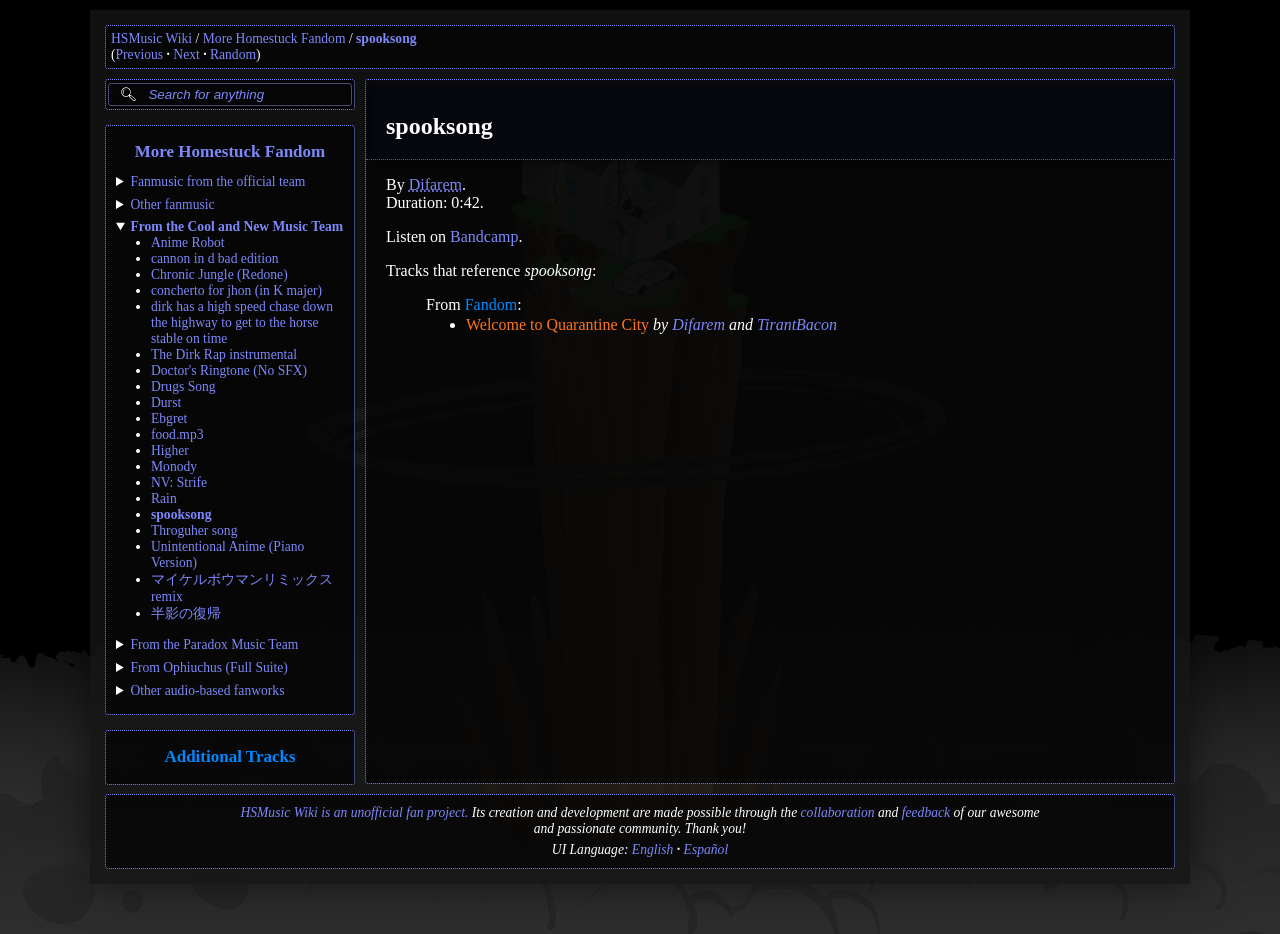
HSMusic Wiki (151, 38)
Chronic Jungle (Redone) (219, 274)
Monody (174, 466)
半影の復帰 (186, 613)
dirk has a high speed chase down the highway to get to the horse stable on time (242, 322)
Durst (166, 402)
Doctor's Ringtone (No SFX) (229, 370)
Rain (164, 498)
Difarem (435, 184)
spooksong (386, 38)
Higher (170, 450)
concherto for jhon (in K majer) (236, 290)
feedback (926, 812)
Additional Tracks (229, 756)
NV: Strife (179, 482)
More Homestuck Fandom (274, 38)
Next (186, 54)
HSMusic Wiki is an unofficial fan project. (354, 812)
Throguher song (194, 530)
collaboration (838, 812)
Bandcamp (484, 236)
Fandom (491, 304)
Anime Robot (188, 242)
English (653, 849)
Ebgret (169, 418)
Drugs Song (183, 386)
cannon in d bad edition (215, 258)
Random (233, 54)
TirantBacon (797, 324)
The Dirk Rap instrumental (224, 354)
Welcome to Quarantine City (557, 324)
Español (706, 849)
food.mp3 (177, 434)
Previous (140, 54)
